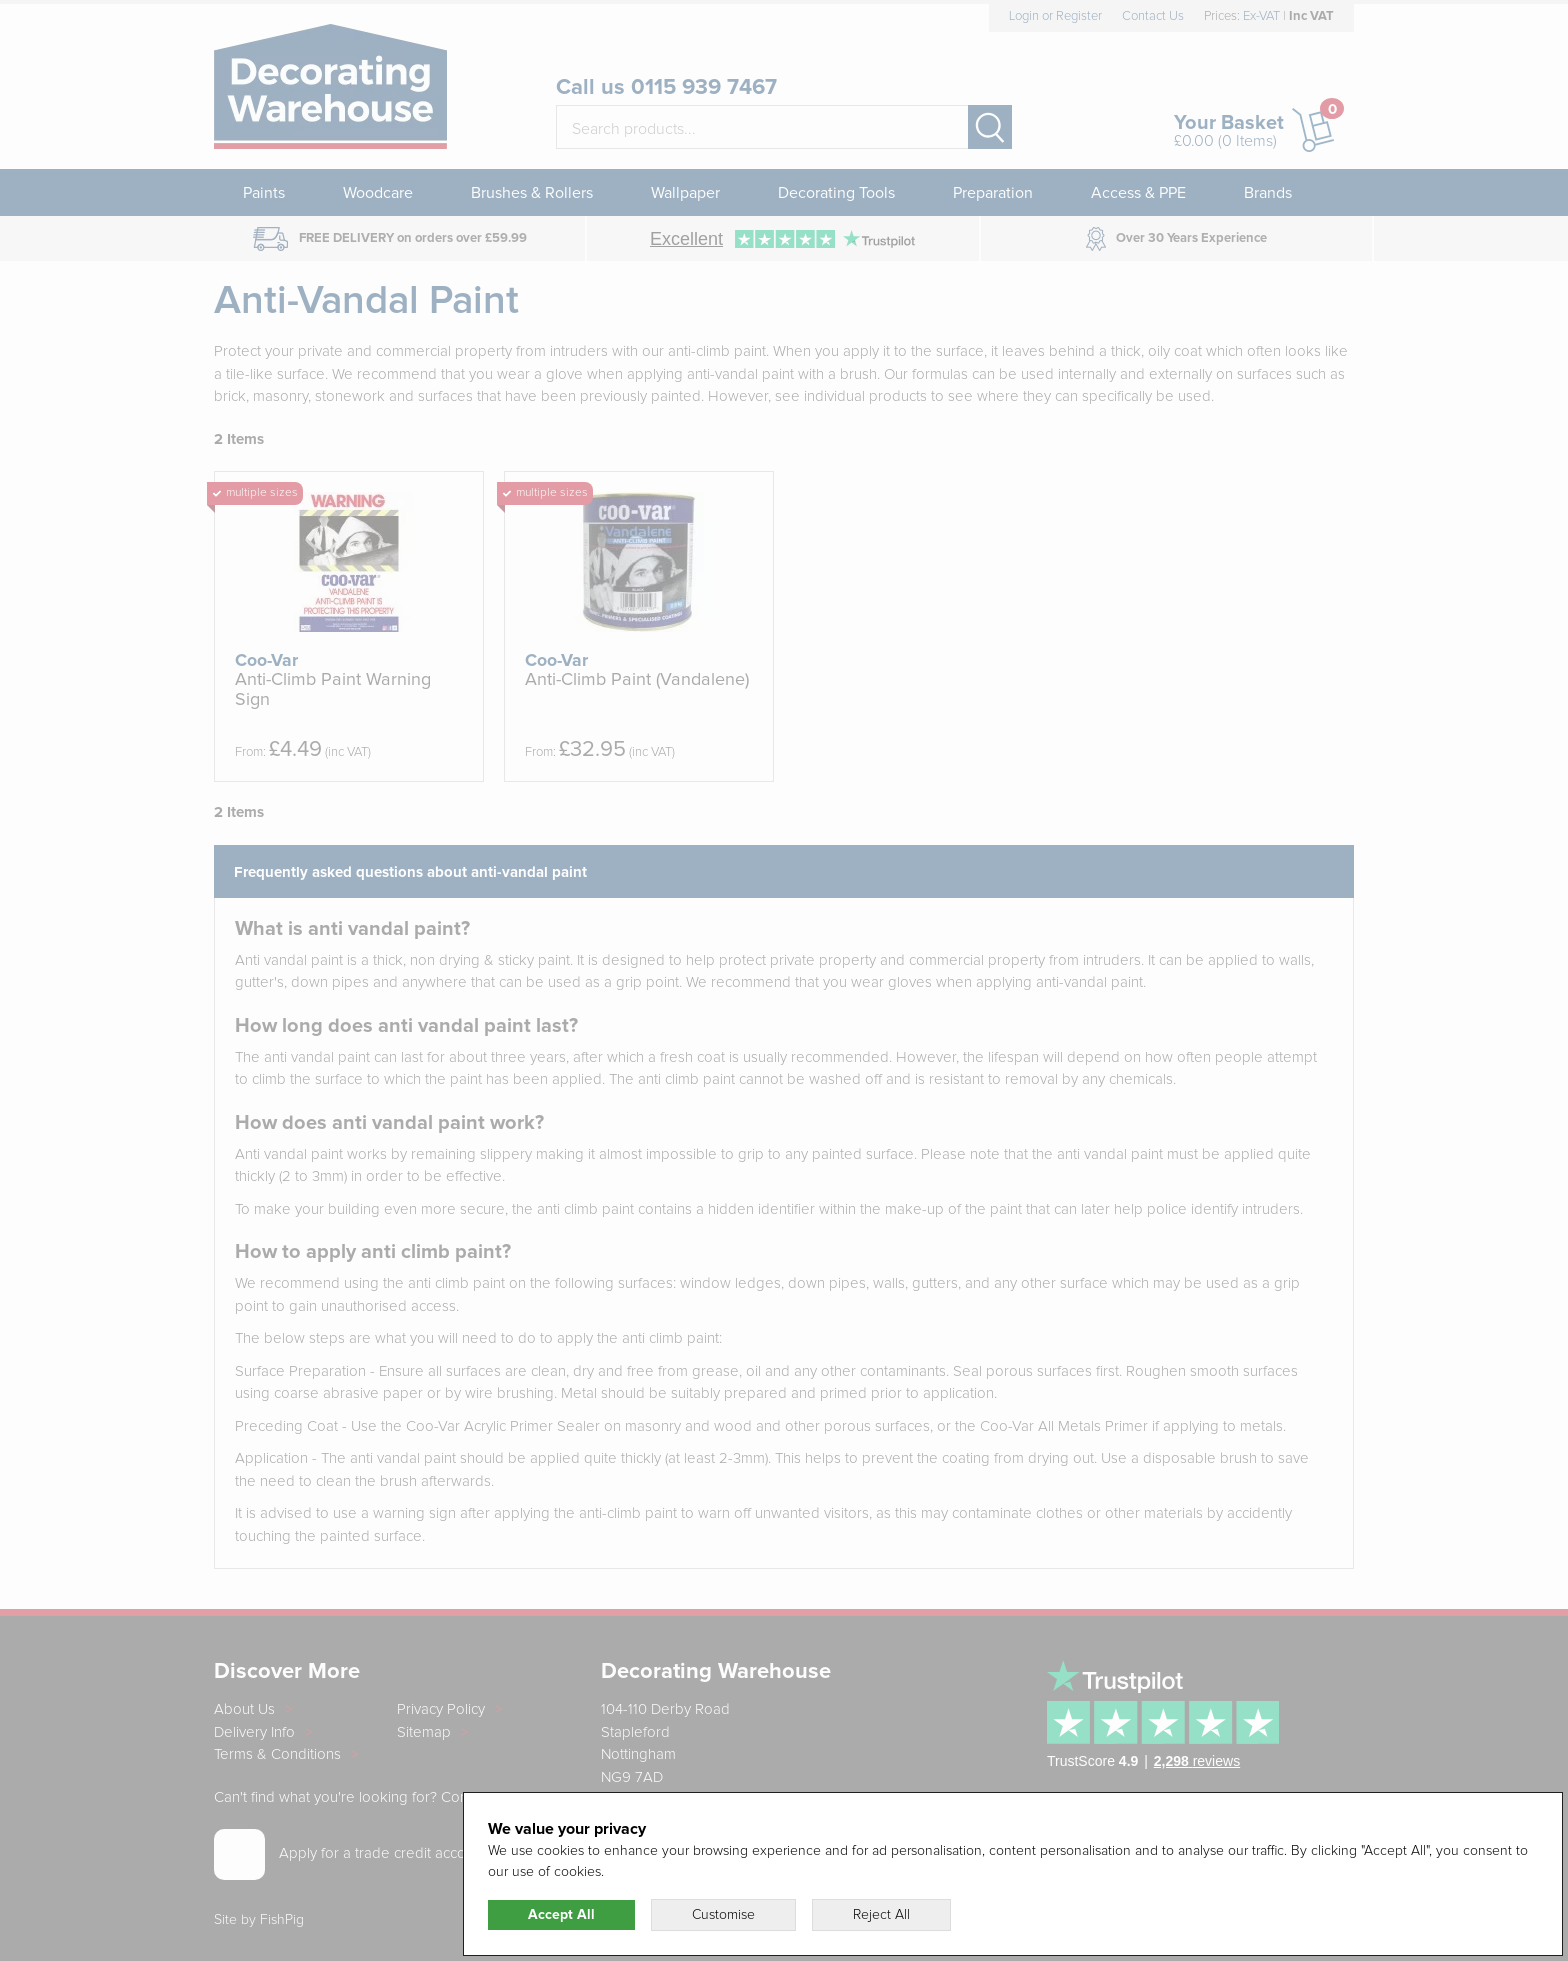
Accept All (561, 1915)
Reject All (881, 1915)
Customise (723, 1915)
